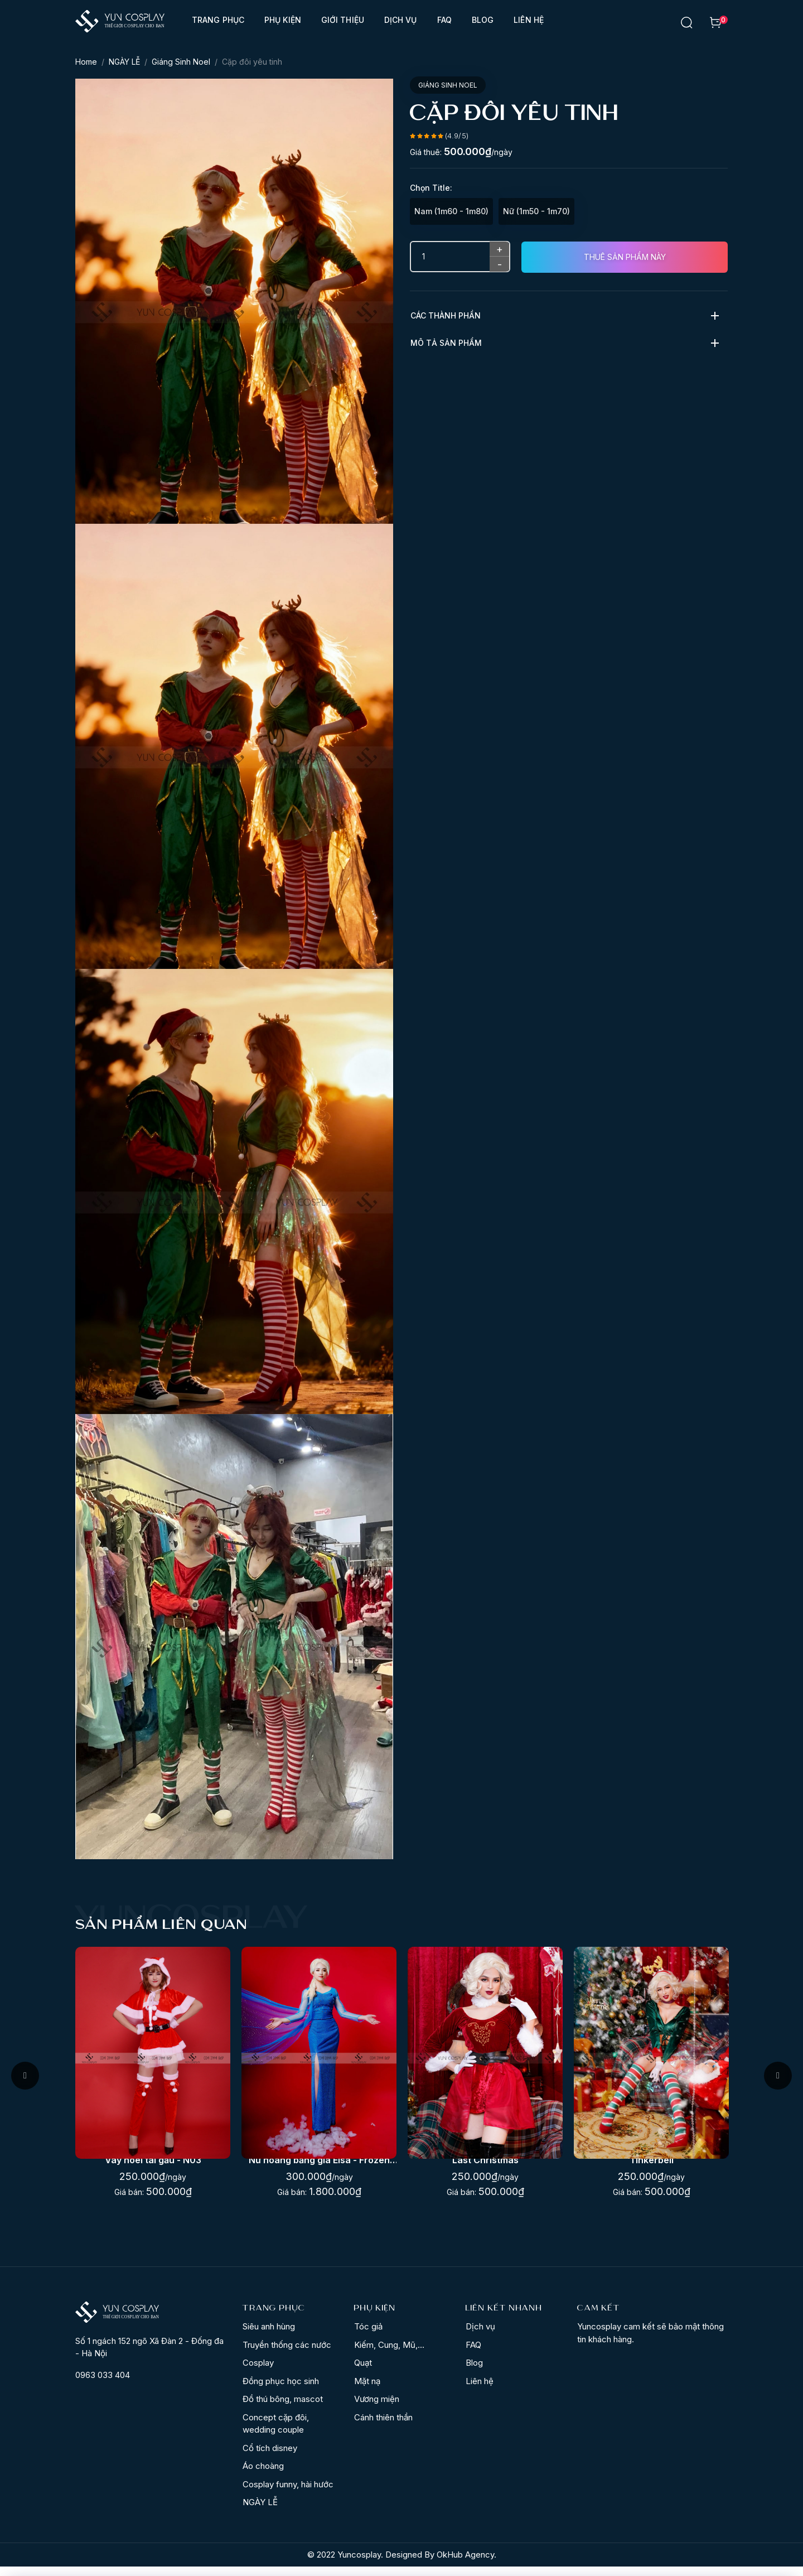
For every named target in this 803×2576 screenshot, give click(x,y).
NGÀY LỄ (124, 61)
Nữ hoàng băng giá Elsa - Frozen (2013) (485, 2169)
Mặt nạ (367, 2390)
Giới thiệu (342, 20)
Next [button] (778, 2080)
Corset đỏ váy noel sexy (153, 2169)
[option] (152, 2076)
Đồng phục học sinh (281, 2390)
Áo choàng (263, 2475)
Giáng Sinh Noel (181, 61)
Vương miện (376, 2408)
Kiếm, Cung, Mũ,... (389, 2354)
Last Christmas (651, 2169)
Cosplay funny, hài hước (288, 2493)
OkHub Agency (465, 2564)
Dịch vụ (400, 20)
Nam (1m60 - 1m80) (451, 211)
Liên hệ (529, 20)
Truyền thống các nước (287, 2354)
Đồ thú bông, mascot (283, 2408)
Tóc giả (368, 2336)
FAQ (444, 20)
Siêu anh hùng (269, 2336)
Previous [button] (25, 2080)
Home (86, 61)
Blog (483, 20)
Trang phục (218, 20)
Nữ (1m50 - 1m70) (536, 211)
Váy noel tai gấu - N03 (319, 2169)
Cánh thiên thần (383, 2426)
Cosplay (258, 2372)
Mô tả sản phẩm (446, 343)
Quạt (363, 2372)
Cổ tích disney (270, 2457)
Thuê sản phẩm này (625, 257)
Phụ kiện (282, 20)
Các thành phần (445, 315)
